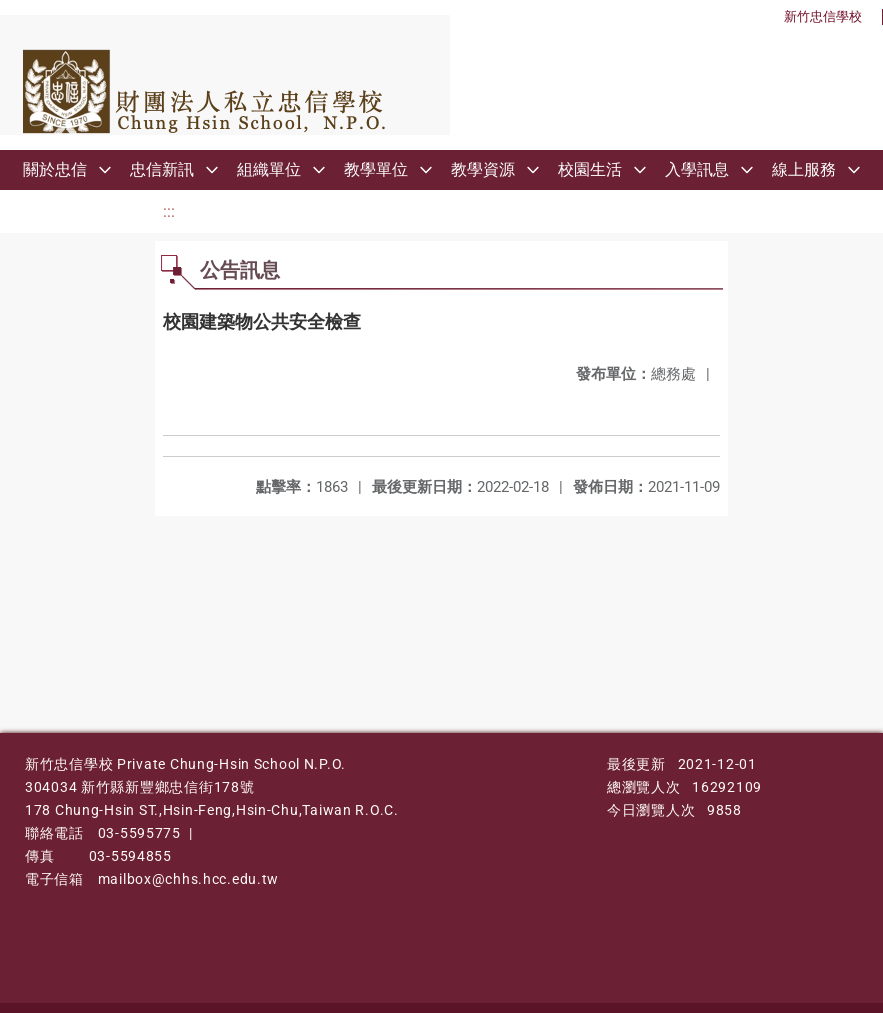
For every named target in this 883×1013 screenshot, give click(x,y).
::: (169, 211)
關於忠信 (55, 169)
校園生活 (590, 169)
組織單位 (269, 169)
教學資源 (483, 169)
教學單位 (376, 169)
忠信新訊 (162, 169)
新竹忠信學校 (823, 16)
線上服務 (804, 169)
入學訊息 (697, 169)
